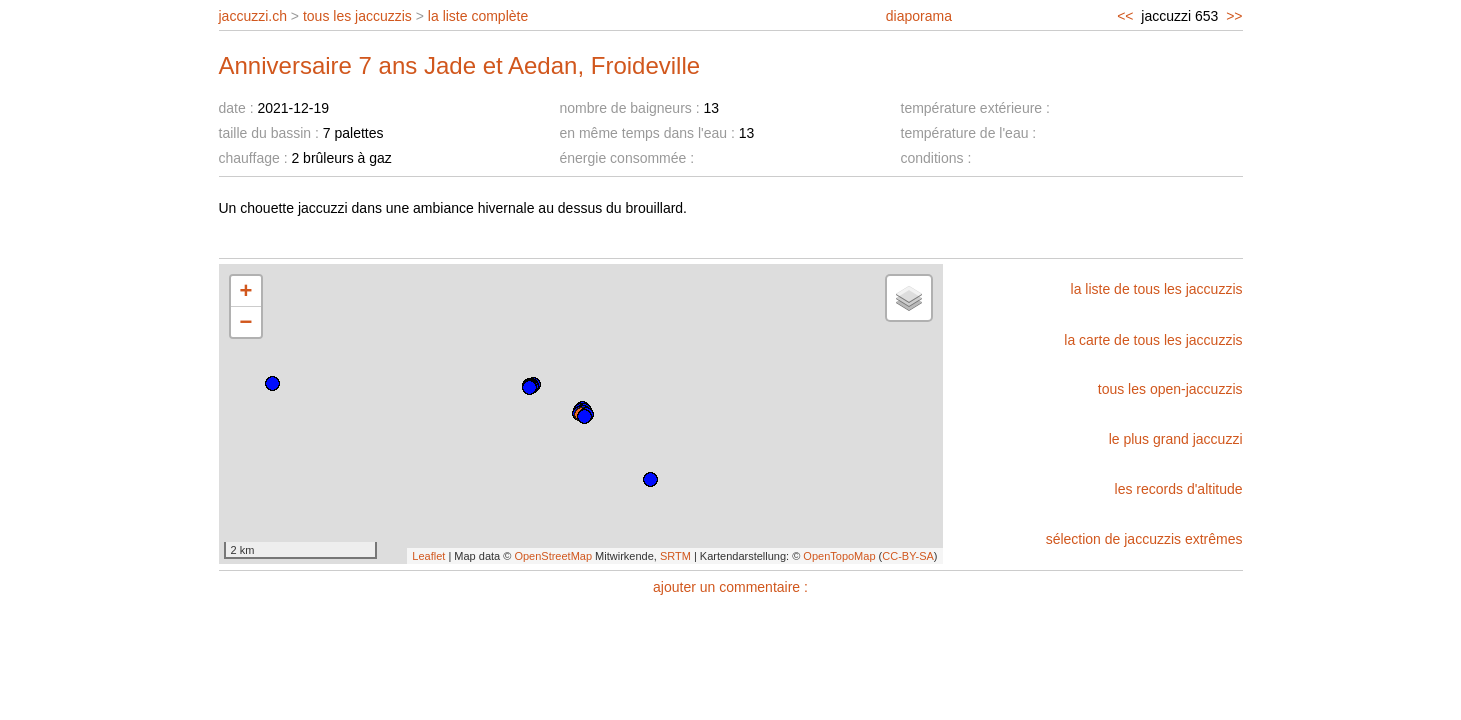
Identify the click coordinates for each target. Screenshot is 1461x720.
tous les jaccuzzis (357, 16)
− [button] (246, 321)
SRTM (675, 556)
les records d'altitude (1179, 489)
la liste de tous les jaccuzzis (1157, 289)
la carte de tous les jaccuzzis (1153, 340)
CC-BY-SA (908, 556)
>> (1234, 16)
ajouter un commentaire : (730, 587)
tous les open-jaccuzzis (1170, 389)
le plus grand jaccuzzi (1176, 439)
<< (1125, 16)
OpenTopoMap (839, 556)
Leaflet (428, 556)
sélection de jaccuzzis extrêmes (1144, 539)
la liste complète (478, 16)
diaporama (919, 16)
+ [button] (246, 290)
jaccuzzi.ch (253, 16)
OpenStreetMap (553, 556)
